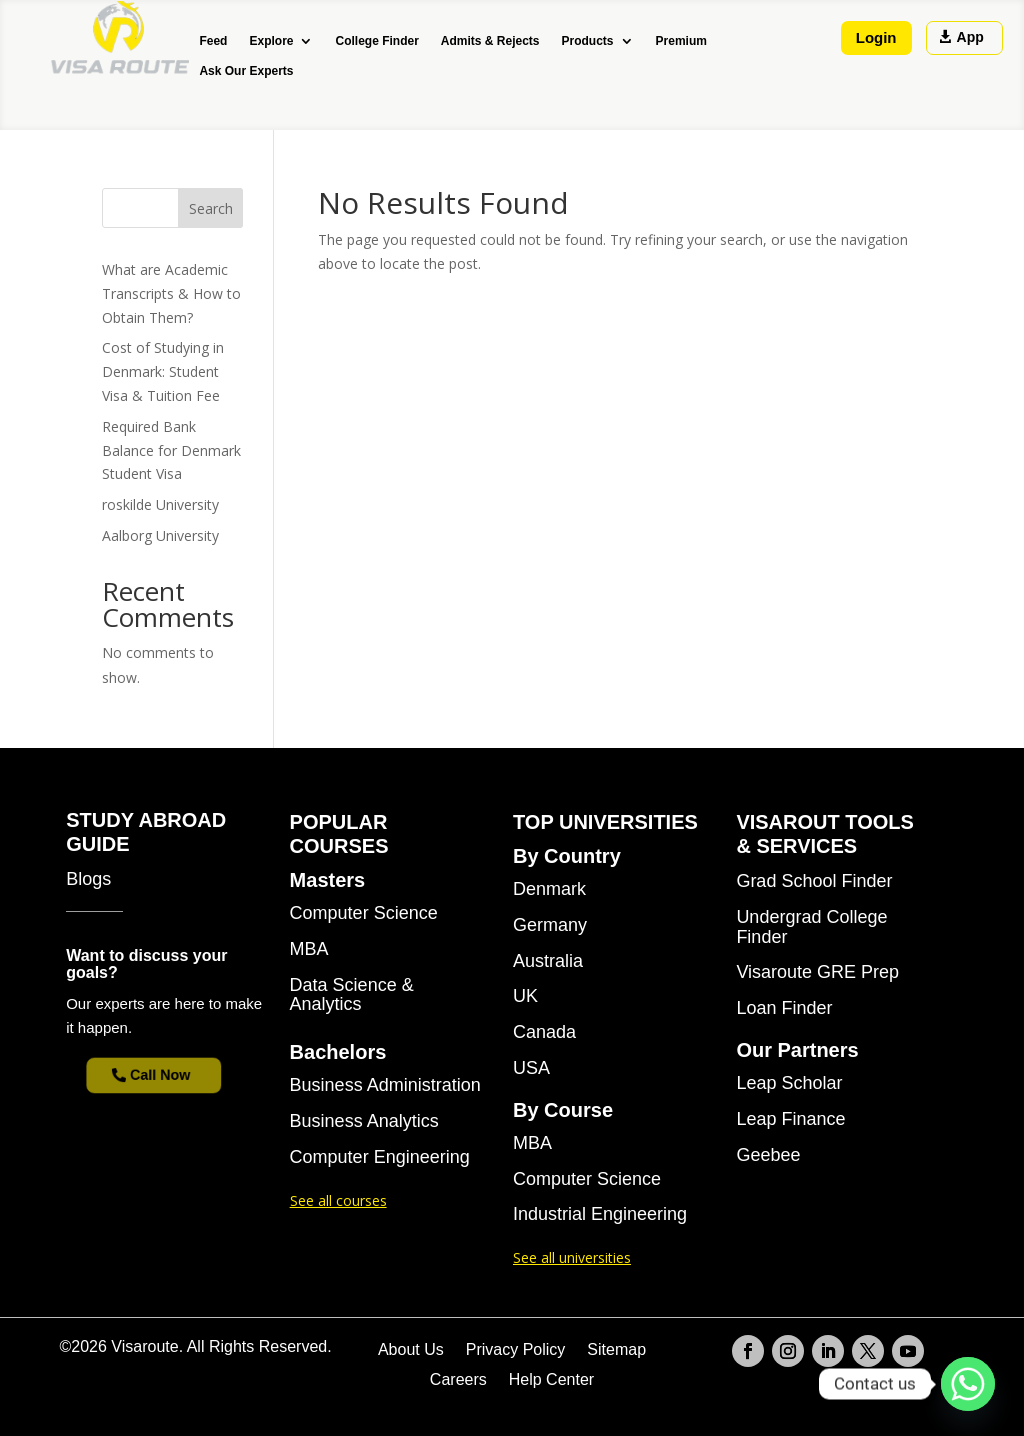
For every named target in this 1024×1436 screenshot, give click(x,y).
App (970, 37)
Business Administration (385, 1085)
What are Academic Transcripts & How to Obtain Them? (171, 293)
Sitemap (616, 1350)
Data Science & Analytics (352, 995)
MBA (309, 949)
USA (531, 1068)
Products (588, 41)
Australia (548, 961)
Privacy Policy (516, 1350)
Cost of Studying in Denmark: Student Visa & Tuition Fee (163, 371)
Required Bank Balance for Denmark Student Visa (171, 450)
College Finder (376, 41)
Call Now (161, 1075)
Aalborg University (160, 535)
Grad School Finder (814, 881)
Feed (213, 41)
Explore (271, 41)
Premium (681, 41)
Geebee (768, 1155)
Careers (458, 1380)
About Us (411, 1350)
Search (211, 208)
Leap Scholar (789, 1083)
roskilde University (160, 504)
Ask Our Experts (246, 71)
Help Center (551, 1380)
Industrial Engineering (600, 1214)
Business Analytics (364, 1121)
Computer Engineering (380, 1157)
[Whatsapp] (968, 1384)
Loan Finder (784, 1008)
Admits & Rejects (490, 41)
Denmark (549, 889)
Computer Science (364, 913)
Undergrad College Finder (811, 927)
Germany (550, 925)
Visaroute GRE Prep (817, 972)
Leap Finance (790, 1119)
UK (525, 996)
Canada (544, 1032)
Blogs (88, 879)
